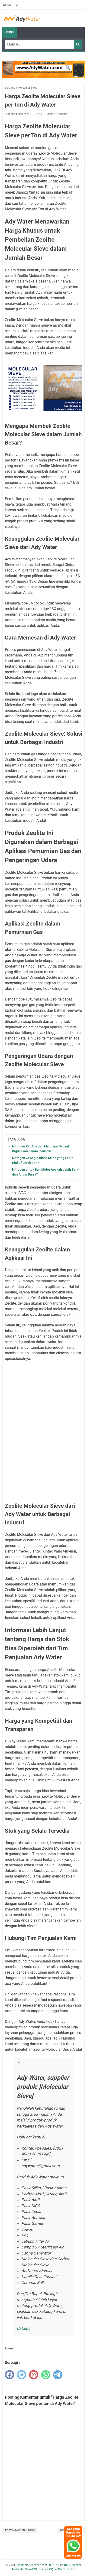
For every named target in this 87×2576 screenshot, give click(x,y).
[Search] (39, 44)
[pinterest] (33, 2374)
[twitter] (21, 2374)
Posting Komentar (56, 114)
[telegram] (57, 2374)
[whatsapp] (45, 2374)
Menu (10, 32)
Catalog (23, 2328)
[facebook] (9, 2374)
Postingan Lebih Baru (20, 2530)
